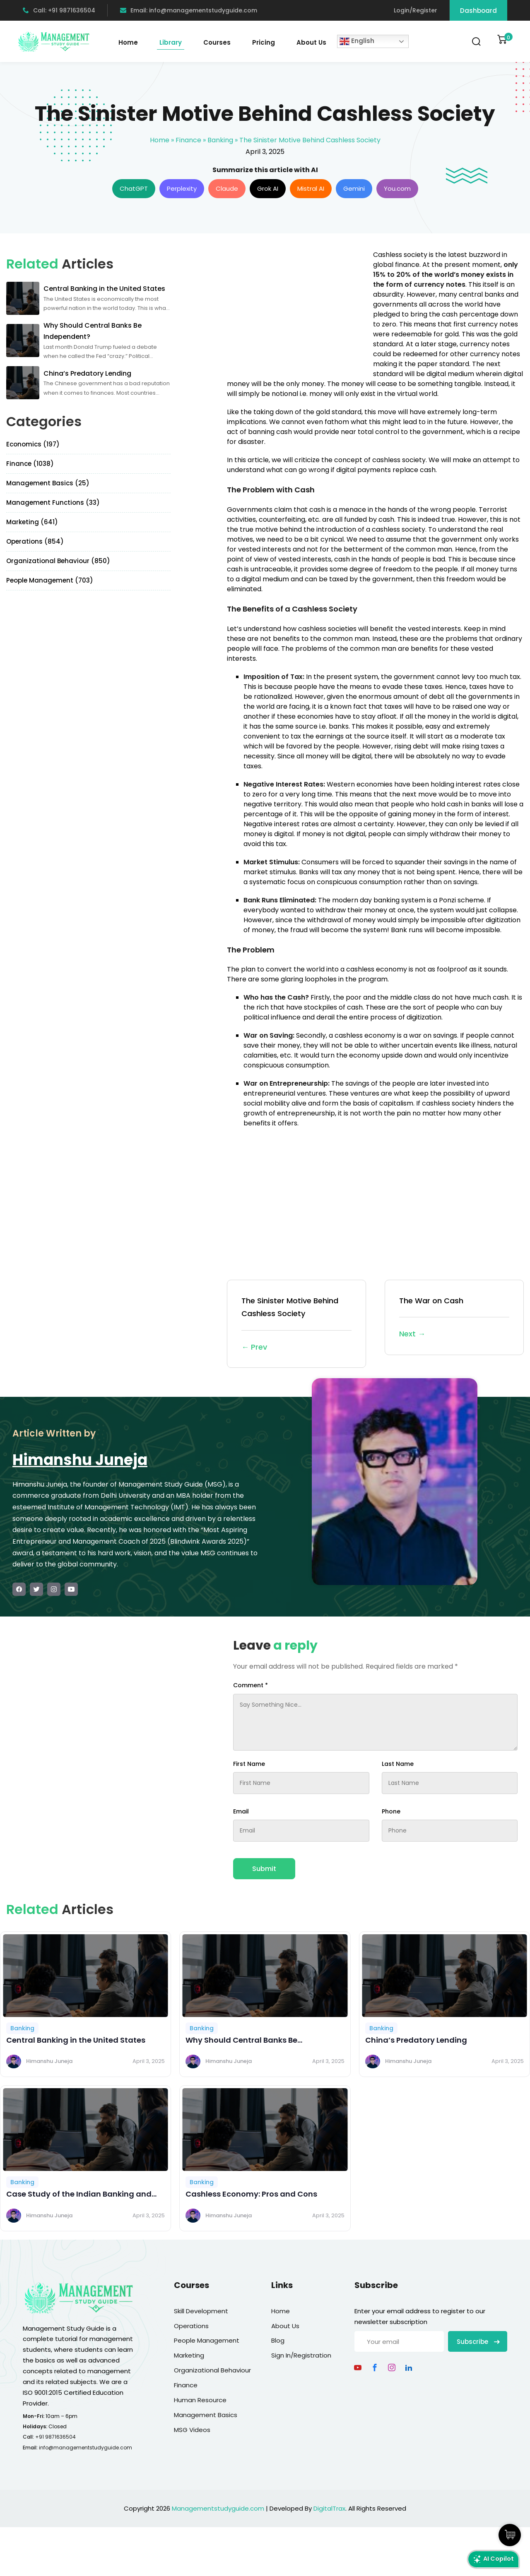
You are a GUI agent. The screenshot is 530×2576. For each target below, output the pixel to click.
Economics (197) (33, 444)
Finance (188, 140)
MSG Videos (192, 2429)
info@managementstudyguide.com (85, 2447)
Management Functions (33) (53, 502)
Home (128, 42)
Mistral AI (310, 188)
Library (170, 42)
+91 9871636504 (55, 2436)
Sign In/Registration (301, 2355)
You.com (397, 188)
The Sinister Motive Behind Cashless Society (296, 1324)
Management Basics (205, 2415)
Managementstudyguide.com (218, 2508)
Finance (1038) (30, 463)
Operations (191, 2326)
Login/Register (415, 10)
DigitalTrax (329, 2508)
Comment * (250, 1685)
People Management (206, 2340)
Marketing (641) (32, 522)
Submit (264, 1868)
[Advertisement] (296, 308)
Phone (391, 1811)
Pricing (263, 42)
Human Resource (200, 2400)
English (357, 41)
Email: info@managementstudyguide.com (188, 10)
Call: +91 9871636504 (59, 10)
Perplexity (182, 188)
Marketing (189, 2355)
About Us (311, 42)
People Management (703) (49, 580)
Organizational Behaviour (212, 2370)
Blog (277, 2340)
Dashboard (478, 10)
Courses (217, 42)
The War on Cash (454, 1317)
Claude (227, 188)
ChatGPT (134, 188)
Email (241, 1811)
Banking (220, 140)
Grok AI (267, 188)
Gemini (354, 188)
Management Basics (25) (47, 483)
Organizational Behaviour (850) (58, 560)
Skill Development (201, 2311)
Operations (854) (35, 541)
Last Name (398, 1764)
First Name (249, 1764)
